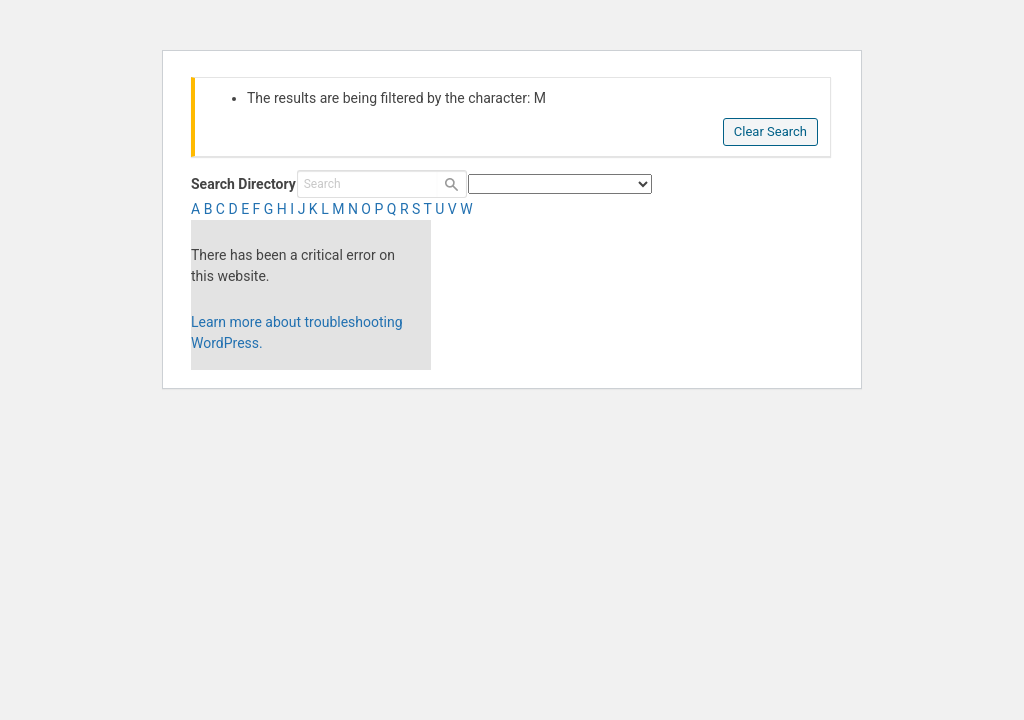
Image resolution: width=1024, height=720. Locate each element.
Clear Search (770, 131)
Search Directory (243, 184)
